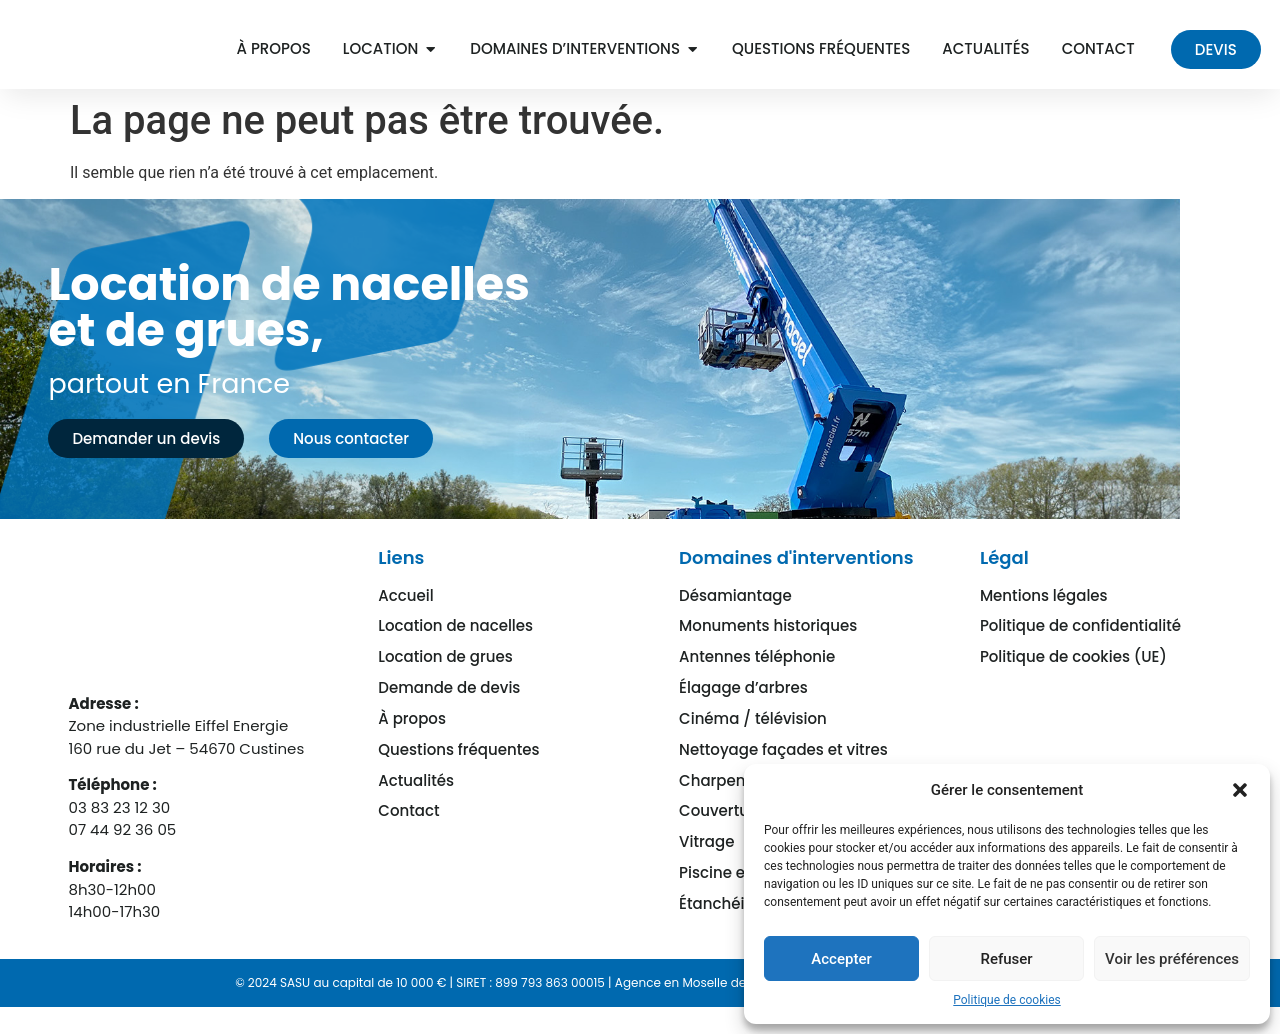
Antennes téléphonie (757, 680)
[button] (1240, 790)
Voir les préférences (1172, 959)
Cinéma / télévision (753, 738)
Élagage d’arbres (743, 709)
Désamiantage (735, 622)
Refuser (1006, 959)
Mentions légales (1044, 622)
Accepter (841, 959)
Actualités (416, 796)
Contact (408, 825)
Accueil (405, 622)
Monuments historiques (768, 651)
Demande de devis (449, 709)
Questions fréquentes (458, 767)
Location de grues (445, 680)
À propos (412, 738)
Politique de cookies (1006, 1000)
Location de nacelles (455, 651)
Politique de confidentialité (1080, 651)
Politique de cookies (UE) (1073, 680)
